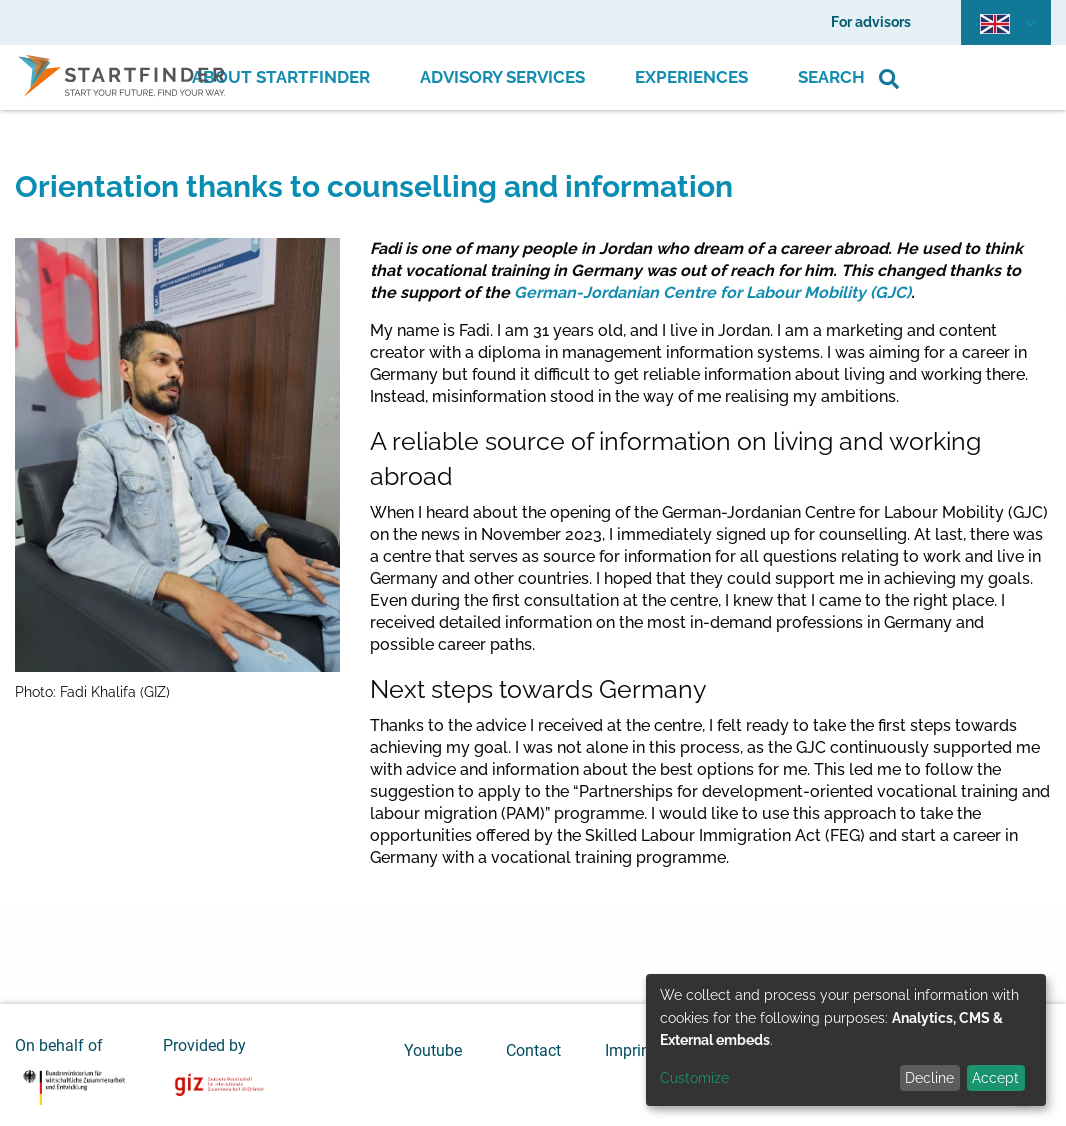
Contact (533, 1050)
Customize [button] (694, 1078)
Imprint (630, 1050)
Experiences (691, 77)
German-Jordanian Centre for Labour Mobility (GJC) (712, 292)
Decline (929, 1078)
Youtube (433, 1050)
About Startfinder (281, 77)
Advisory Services (502, 77)
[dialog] (846, 1040)
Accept (995, 1078)
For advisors (871, 22)
